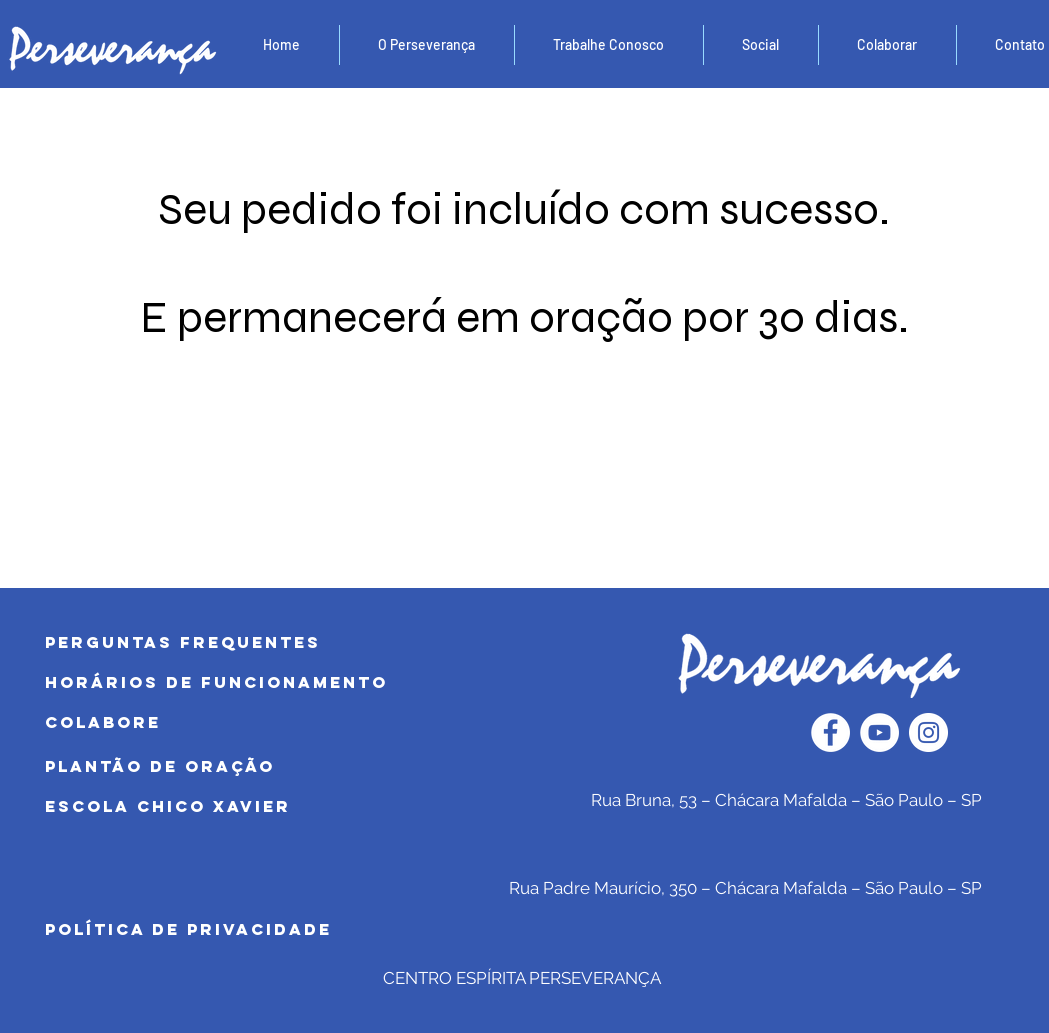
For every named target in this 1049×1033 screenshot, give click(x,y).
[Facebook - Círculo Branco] (830, 732)
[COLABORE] (242, 723)
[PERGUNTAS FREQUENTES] (245, 643)
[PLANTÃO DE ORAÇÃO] (242, 767)
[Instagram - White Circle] (928, 732)
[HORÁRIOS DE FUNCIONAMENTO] (242, 683)
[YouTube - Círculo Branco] (879, 732)
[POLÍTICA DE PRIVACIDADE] (242, 930)
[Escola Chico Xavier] (242, 807)
